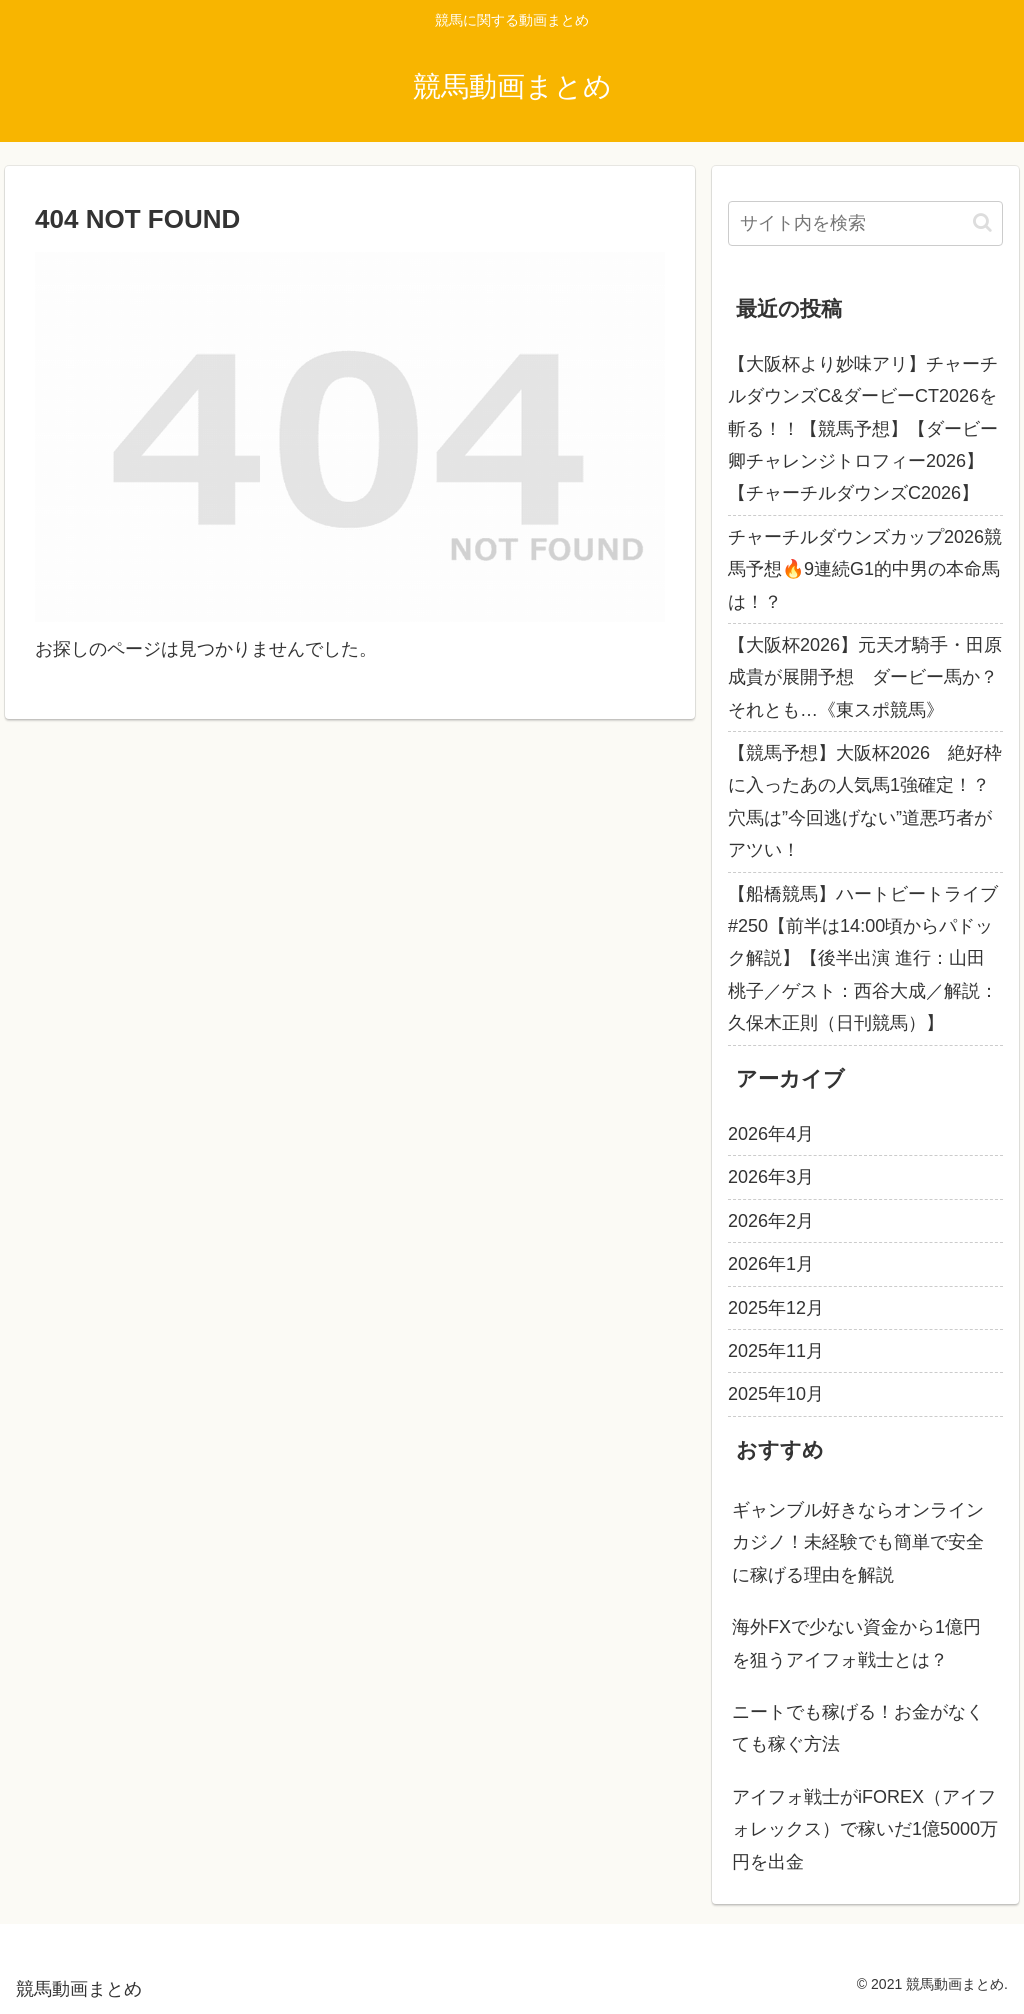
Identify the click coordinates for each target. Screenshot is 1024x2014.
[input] (865, 223)
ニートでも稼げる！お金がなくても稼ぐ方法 (858, 1728)
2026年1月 (771, 1264)
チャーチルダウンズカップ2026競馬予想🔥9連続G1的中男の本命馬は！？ (865, 569)
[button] (982, 222)
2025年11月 (776, 1351)
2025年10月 (776, 1394)
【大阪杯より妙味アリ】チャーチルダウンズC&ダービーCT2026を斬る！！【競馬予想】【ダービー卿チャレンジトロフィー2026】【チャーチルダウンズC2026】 (863, 429)
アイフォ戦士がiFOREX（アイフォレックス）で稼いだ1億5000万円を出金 (865, 1829)
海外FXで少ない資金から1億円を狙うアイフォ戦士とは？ (856, 1643)
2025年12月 (776, 1308)
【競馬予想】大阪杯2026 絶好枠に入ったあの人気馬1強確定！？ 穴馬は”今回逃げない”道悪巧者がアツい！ (865, 801)
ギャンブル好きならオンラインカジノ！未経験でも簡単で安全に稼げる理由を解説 (858, 1542)
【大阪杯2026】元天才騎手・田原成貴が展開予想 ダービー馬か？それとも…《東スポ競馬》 (865, 677)
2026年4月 (771, 1134)
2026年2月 (771, 1221)
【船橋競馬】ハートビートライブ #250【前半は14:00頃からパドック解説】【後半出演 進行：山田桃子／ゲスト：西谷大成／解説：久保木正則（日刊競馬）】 (863, 959)
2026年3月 (771, 1177)
